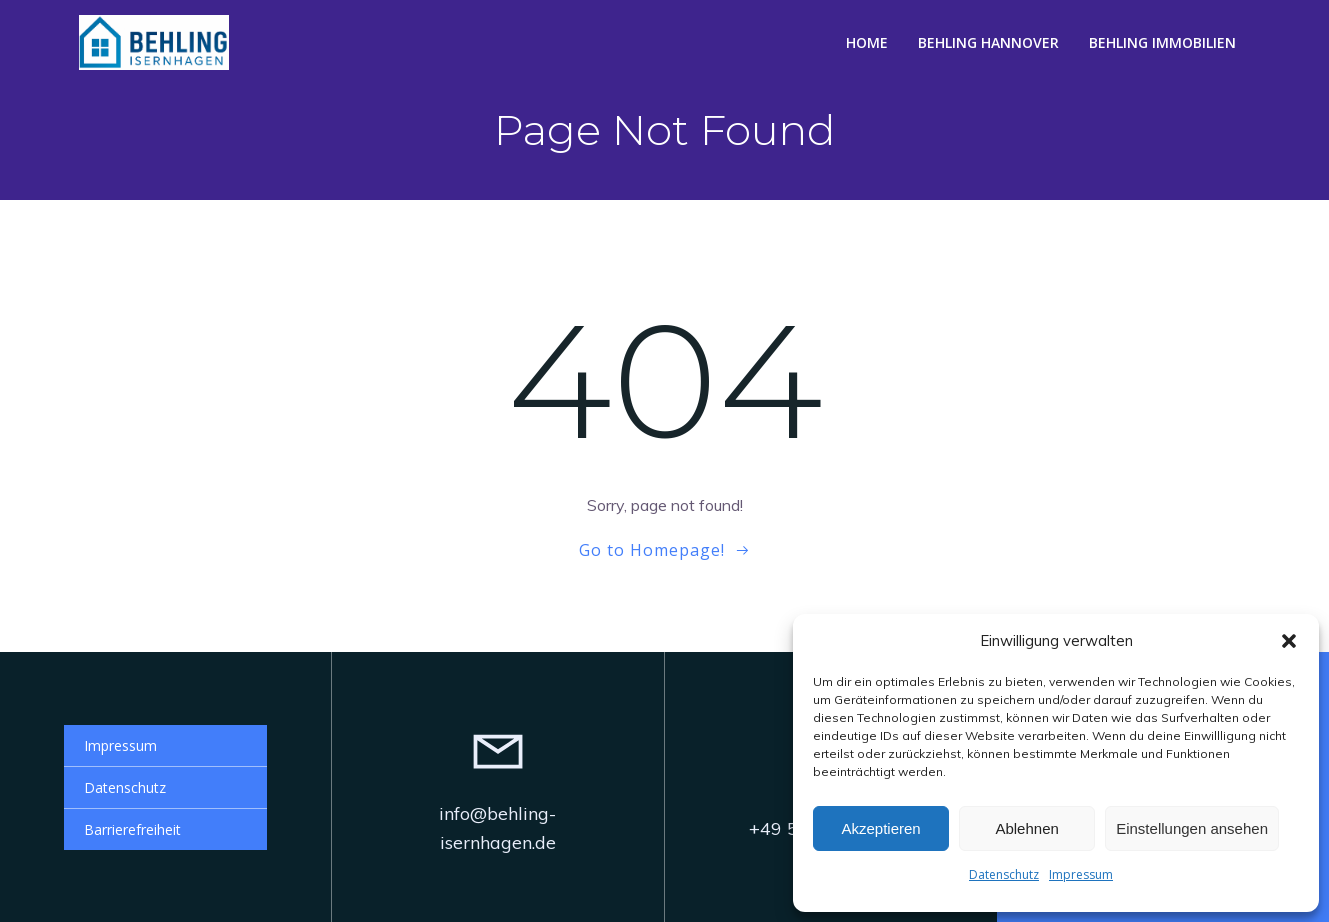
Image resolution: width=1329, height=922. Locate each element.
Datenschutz (1004, 874)
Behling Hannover (988, 42)
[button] (1289, 641)
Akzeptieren (880, 828)
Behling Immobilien (1162, 42)
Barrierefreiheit (132, 829)
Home (867, 42)
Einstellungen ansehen (1192, 828)
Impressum (1081, 874)
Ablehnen (1026, 828)
